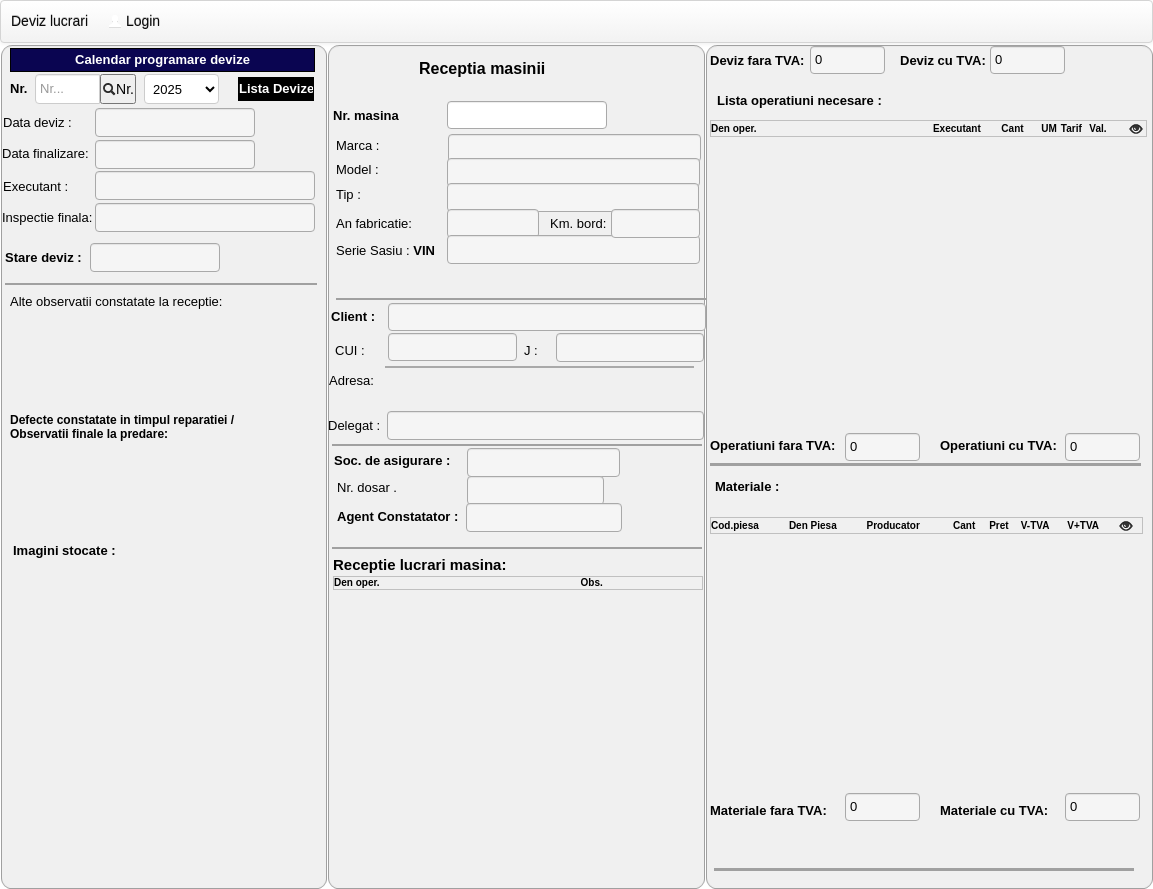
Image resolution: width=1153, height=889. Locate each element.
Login (134, 21)
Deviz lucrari (49, 21)
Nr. (118, 89)
